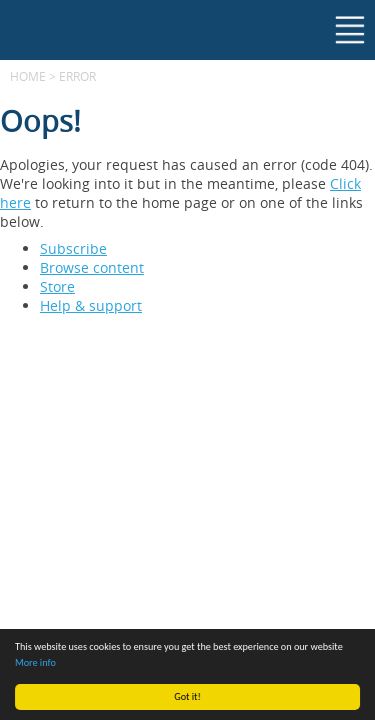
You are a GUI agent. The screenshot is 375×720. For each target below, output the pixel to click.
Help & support (91, 305)
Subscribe (73, 248)
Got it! (187, 696)
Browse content (92, 267)
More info (35, 662)
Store (57, 286)
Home (28, 76)
